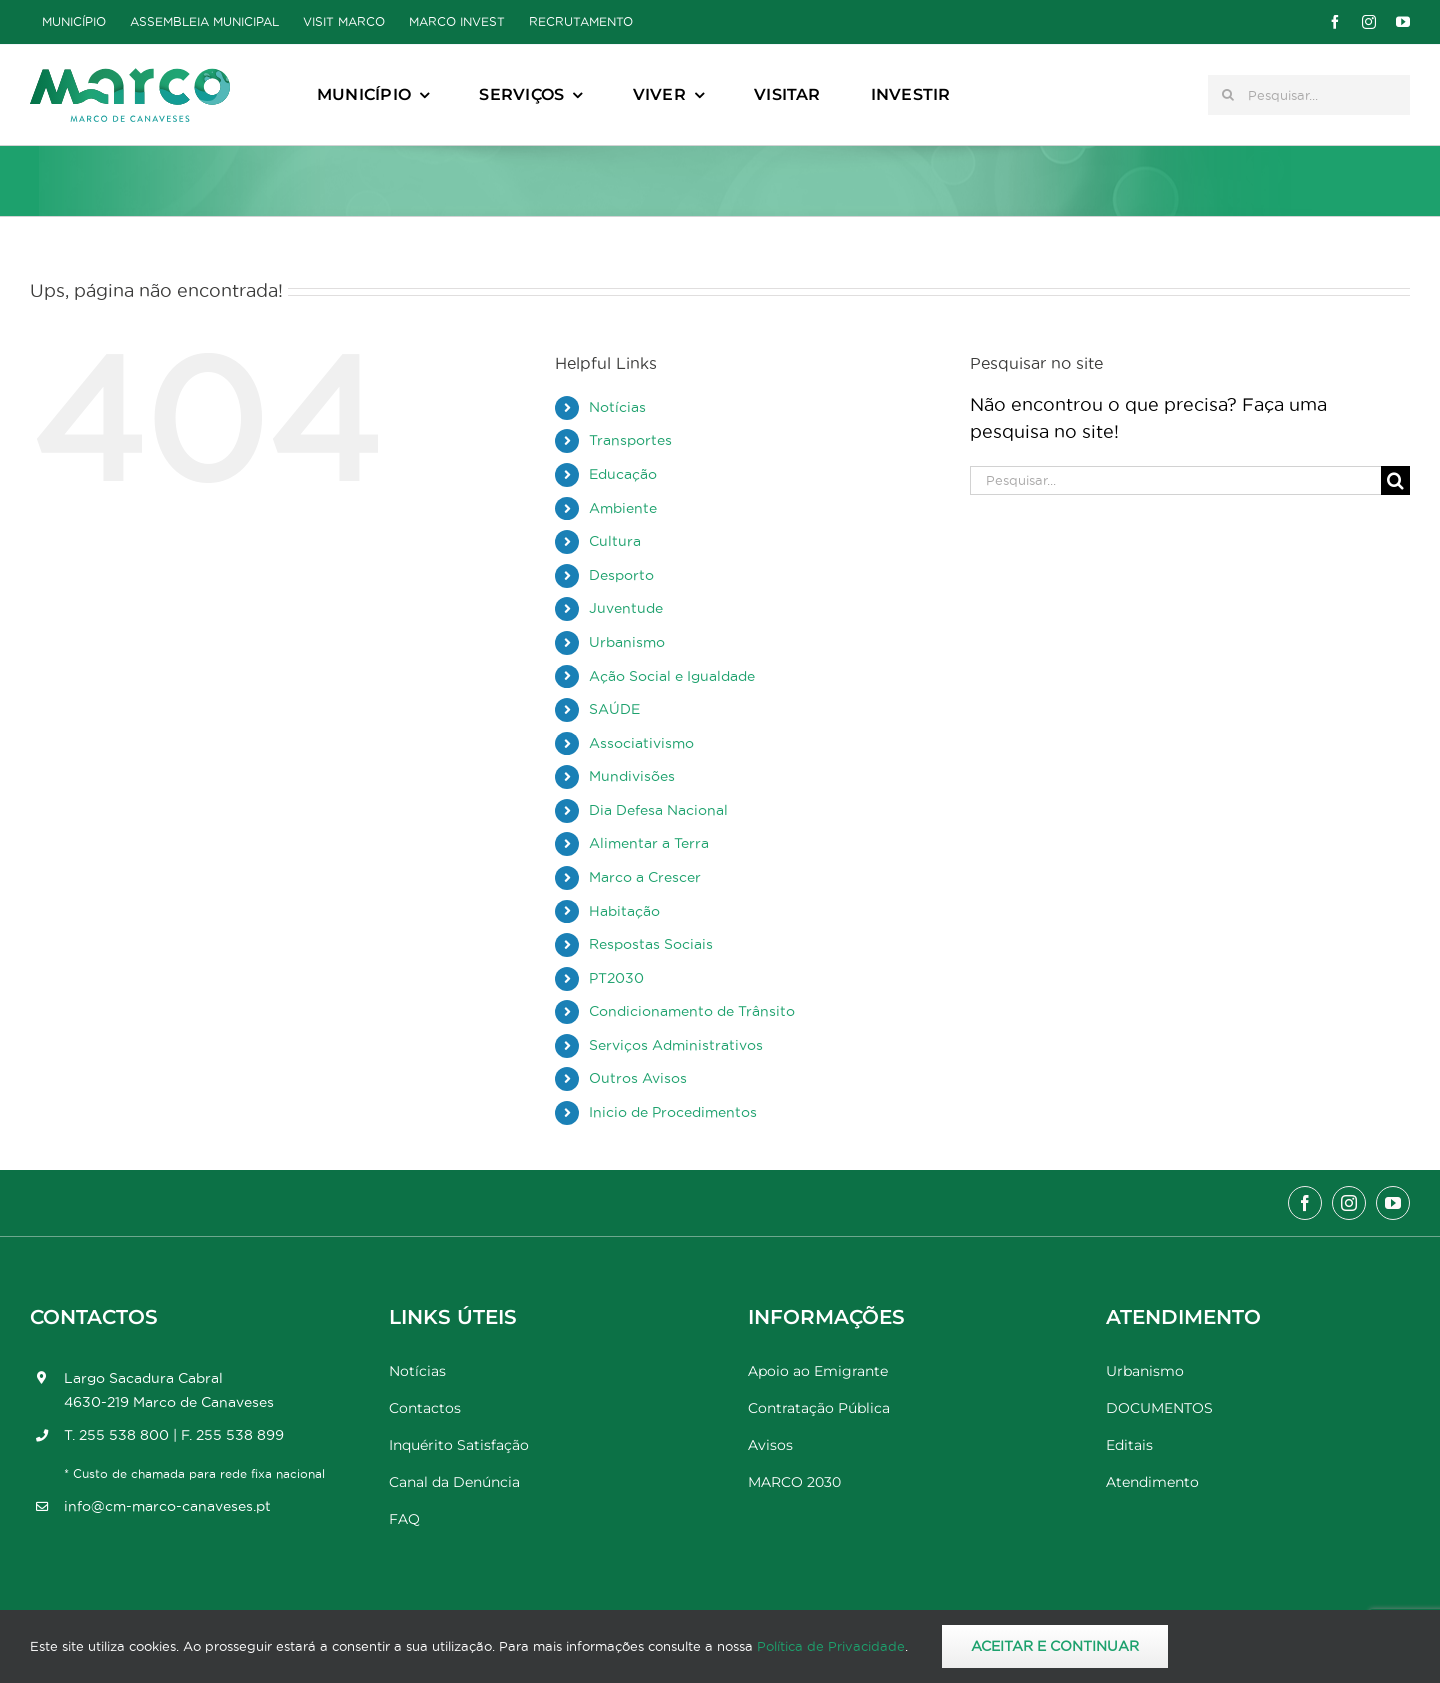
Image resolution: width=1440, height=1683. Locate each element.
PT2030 (616, 978)
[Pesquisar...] (1309, 95)
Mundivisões (632, 776)
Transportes (630, 440)
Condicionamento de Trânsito (692, 1011)
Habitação (624, 911)
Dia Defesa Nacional (658, 810)
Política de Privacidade (831, 1646)
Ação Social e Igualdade (672, 676)
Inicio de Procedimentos (673, 1112)
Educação (623, 474)
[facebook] (1335, 22)
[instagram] (1369, 22)
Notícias (617, 407)
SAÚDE (614, 709)
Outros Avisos (638, 1078)
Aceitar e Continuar (1055, 1646)
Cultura (615, 541)
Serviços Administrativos (676, 1045)
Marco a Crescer (645, 877)
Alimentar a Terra (649, 843)
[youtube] (1403, 22)
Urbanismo (627, 642)
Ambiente (623, 508)
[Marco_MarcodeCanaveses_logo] (130, 76)
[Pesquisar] (1228, 95)
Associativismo (641, 743)
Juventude (626, 608)
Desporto (621, 575)
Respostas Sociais (651, 944)
